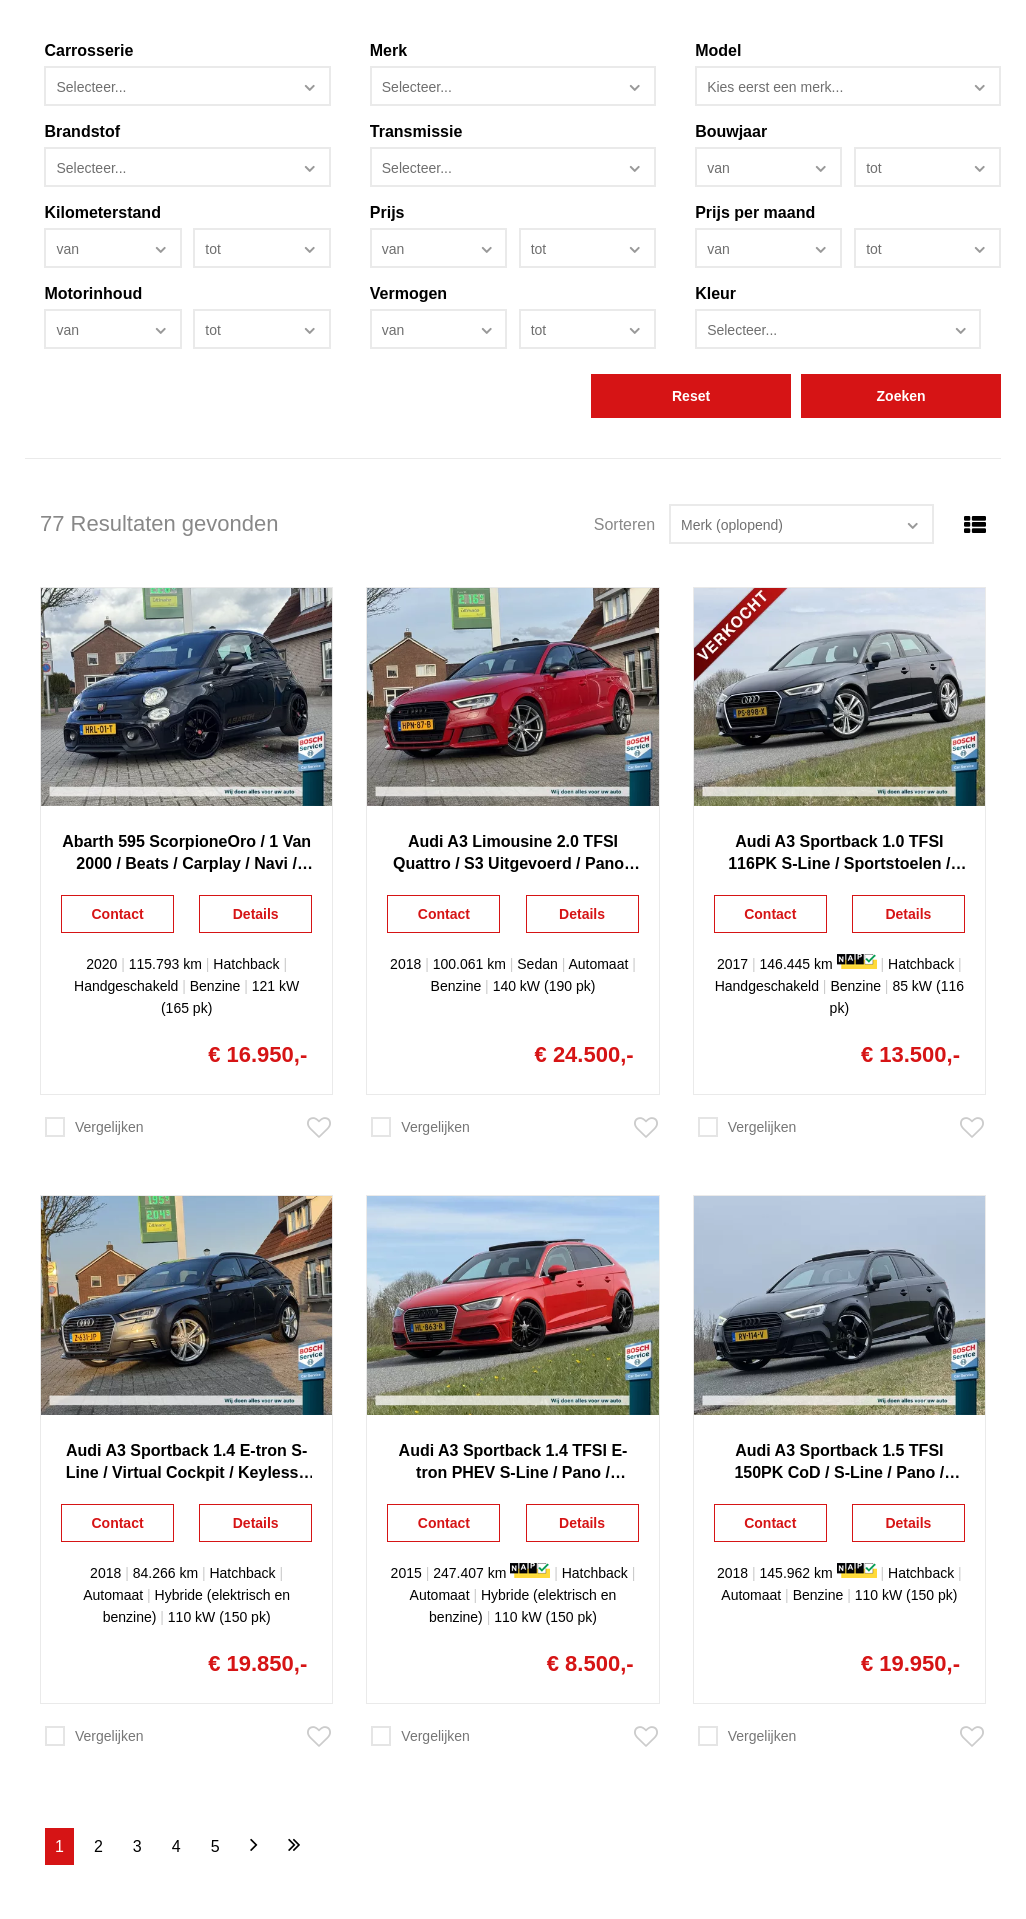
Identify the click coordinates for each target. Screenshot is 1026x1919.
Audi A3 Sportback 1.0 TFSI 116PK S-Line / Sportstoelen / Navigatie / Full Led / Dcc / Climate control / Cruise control (839, 854)
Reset (691, 396)
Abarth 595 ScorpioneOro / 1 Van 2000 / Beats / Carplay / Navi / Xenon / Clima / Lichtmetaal (186, 854)
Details (256, 914)
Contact (117, 914)
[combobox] (187, 86)
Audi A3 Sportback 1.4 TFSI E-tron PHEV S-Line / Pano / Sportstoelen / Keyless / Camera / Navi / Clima (513, 1463)
